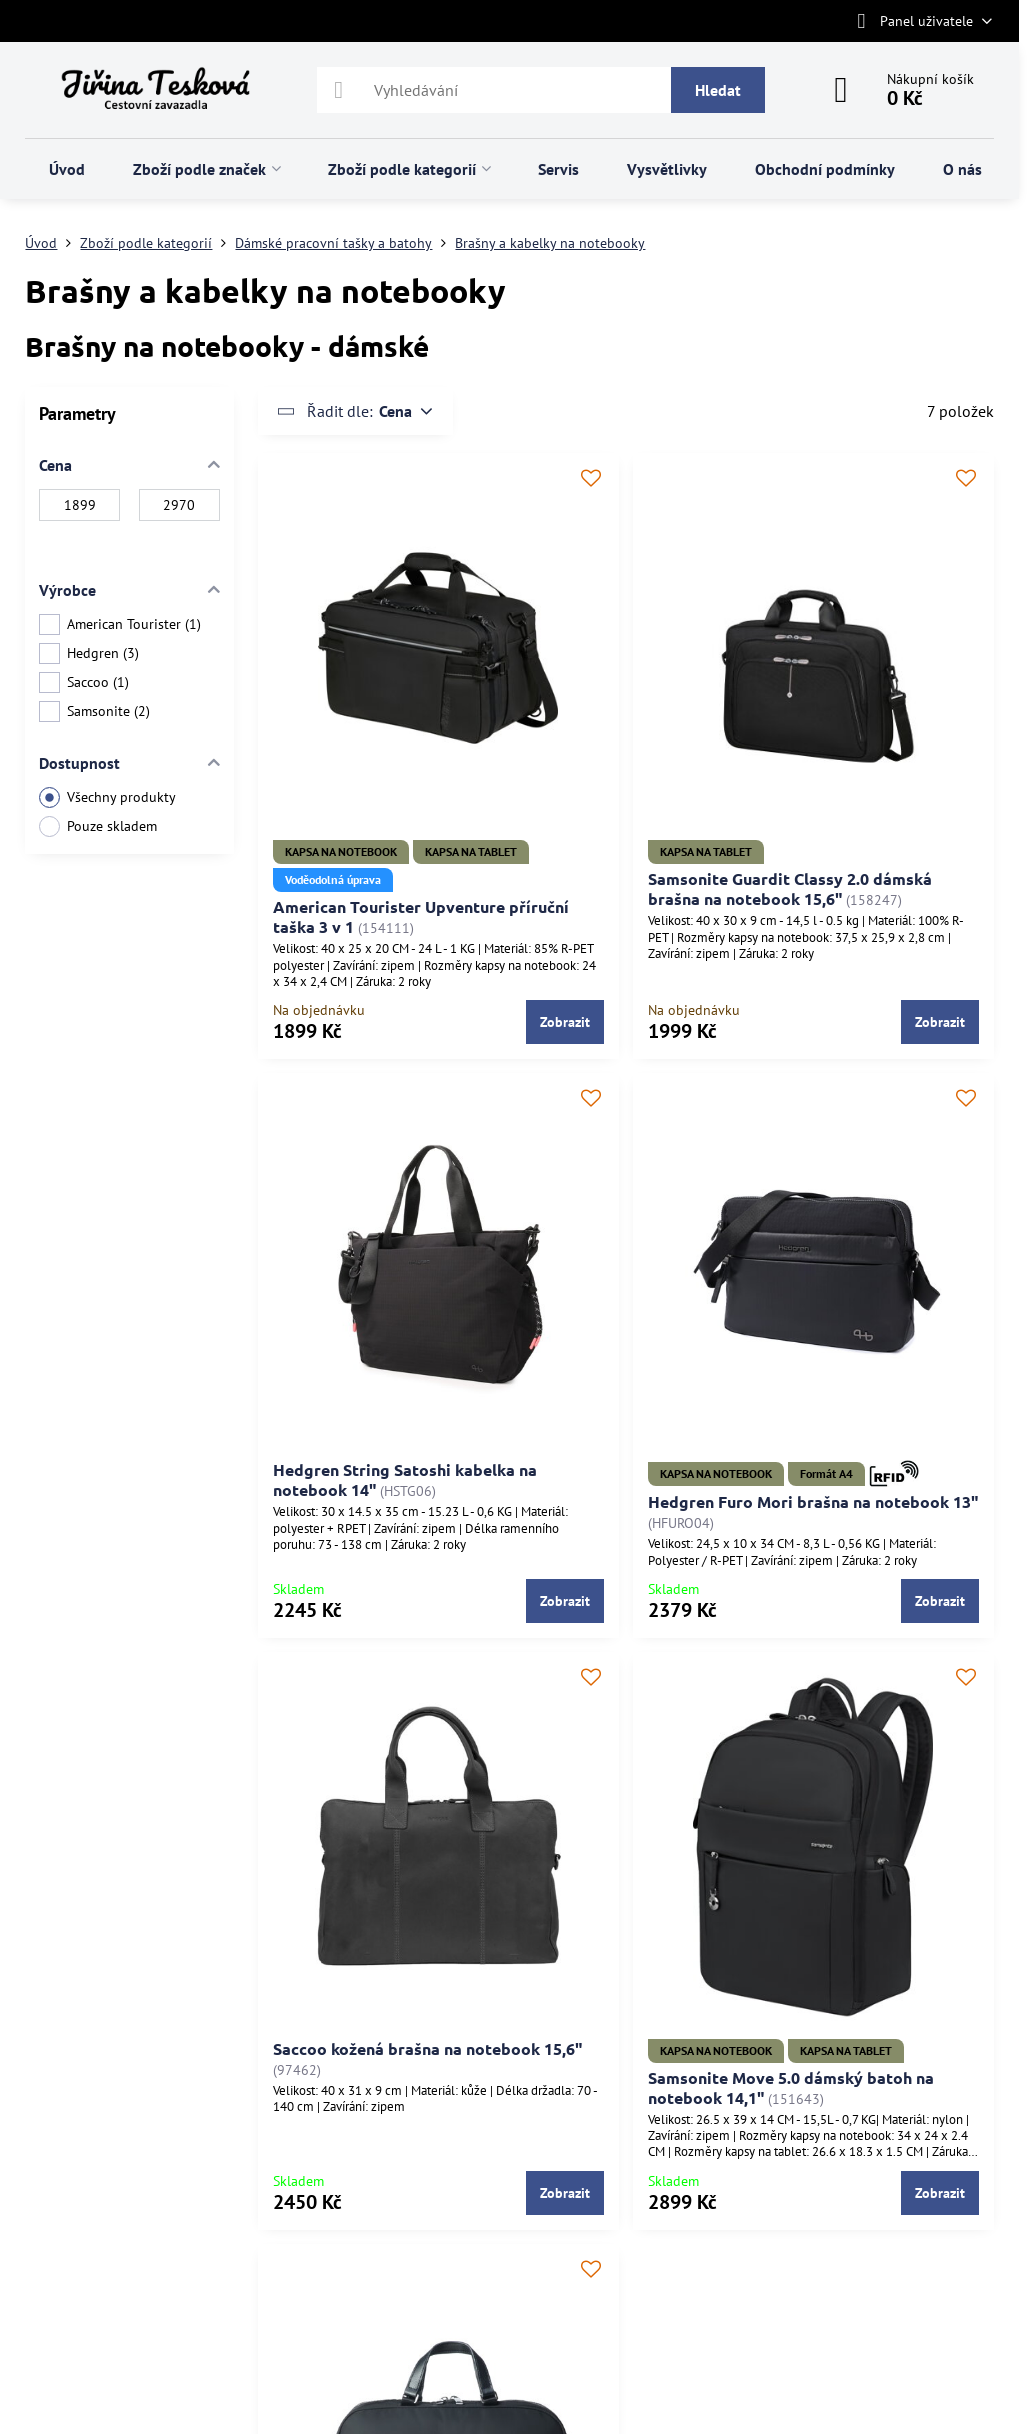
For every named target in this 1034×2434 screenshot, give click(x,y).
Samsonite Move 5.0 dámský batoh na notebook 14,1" (791, 2087)
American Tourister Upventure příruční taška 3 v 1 (421, 916)
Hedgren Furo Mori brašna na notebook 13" (813, 1501)
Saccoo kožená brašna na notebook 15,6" (427, 2048)
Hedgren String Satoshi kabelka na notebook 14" (405, 1479)
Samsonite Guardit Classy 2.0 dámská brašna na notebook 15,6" (790, 888)
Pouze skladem (98, 826)
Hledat (718, 90)
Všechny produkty (107, 797)
